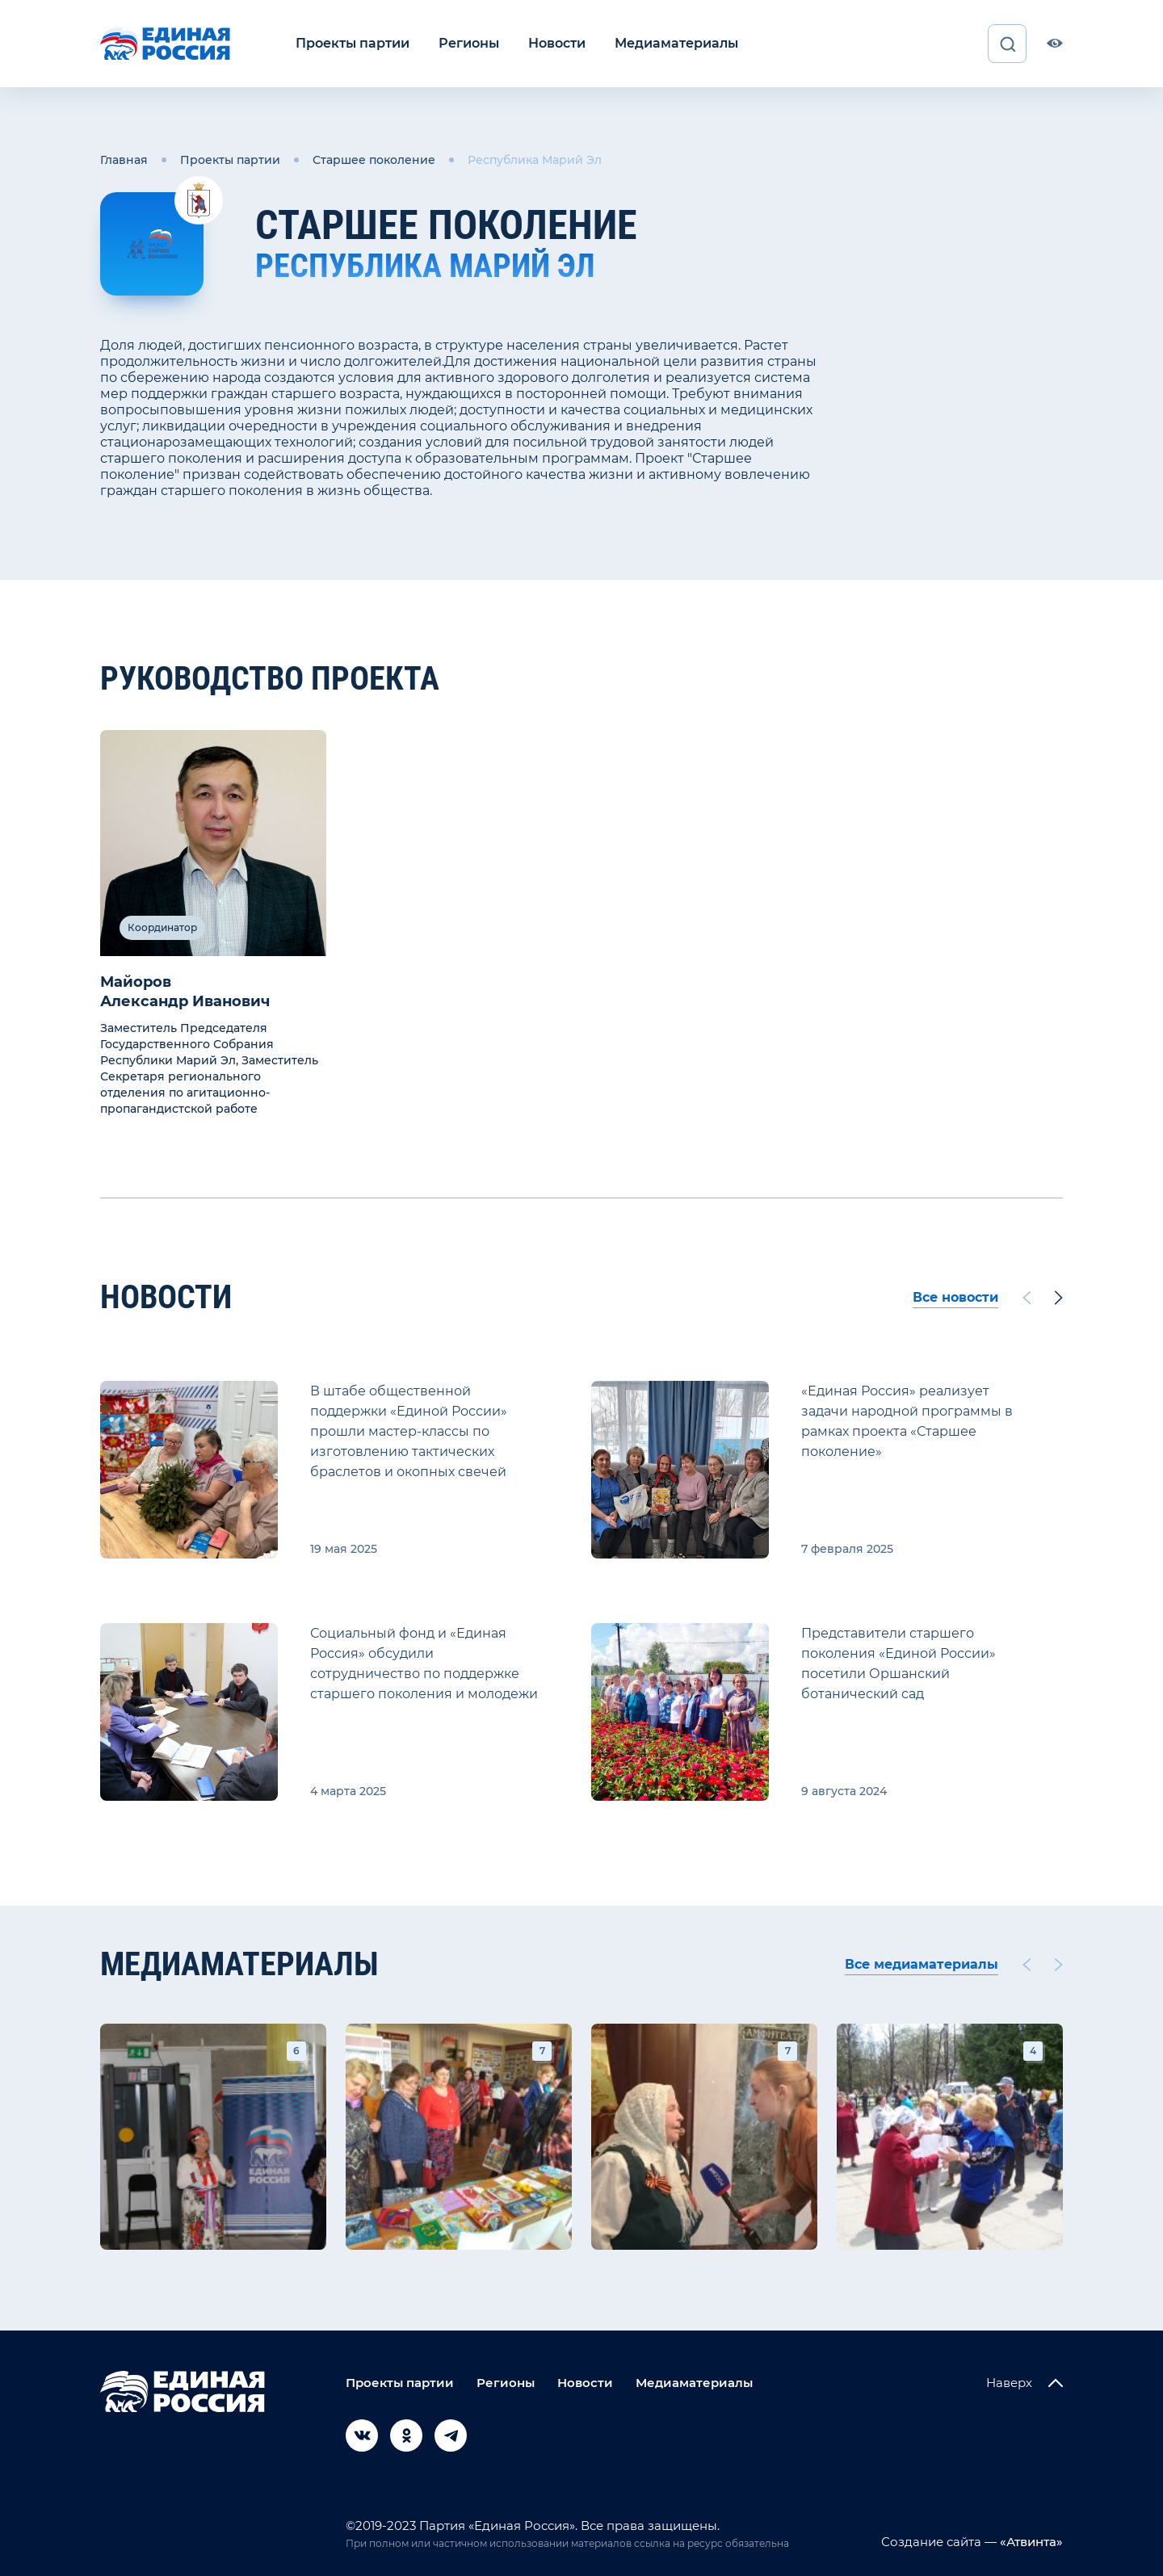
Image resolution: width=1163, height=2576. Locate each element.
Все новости (955, 1297)
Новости (557, 43)
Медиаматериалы (676, 43)
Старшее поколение (374, 160)
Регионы (469, 43)
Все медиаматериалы (921, 1964)
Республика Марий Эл (535, 160)
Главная (124, 160)
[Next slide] (1059, 1298)
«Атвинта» (1030, 2541)
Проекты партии (352, 43)
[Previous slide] (1026, 1297)
